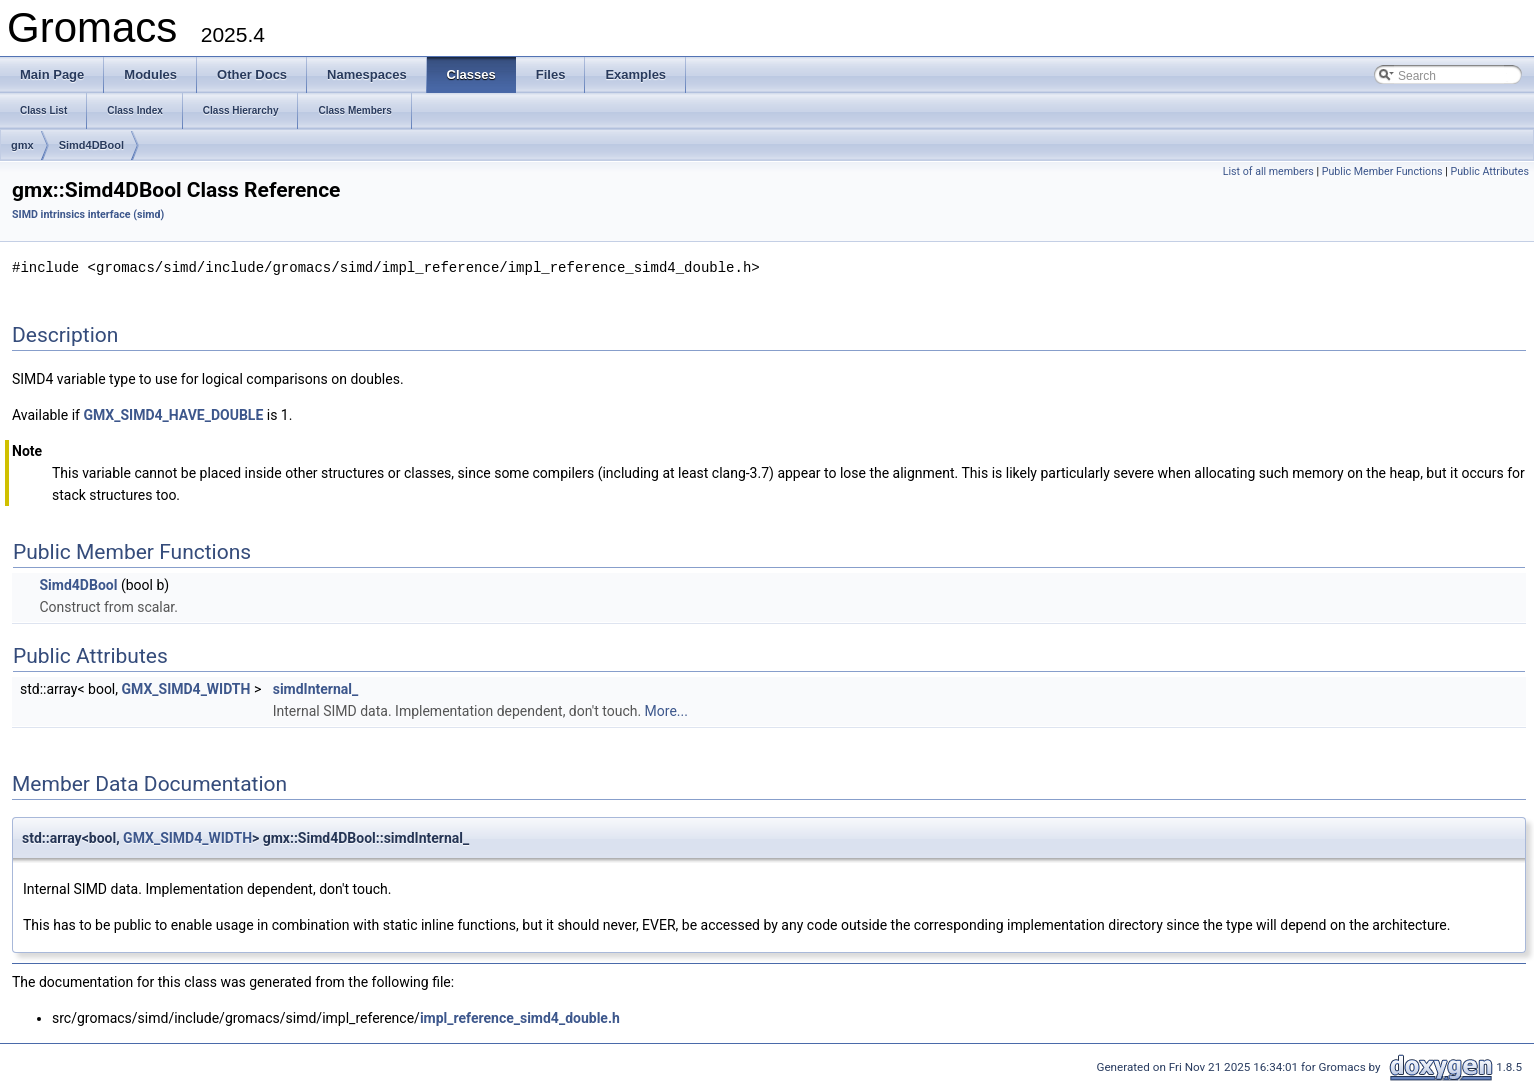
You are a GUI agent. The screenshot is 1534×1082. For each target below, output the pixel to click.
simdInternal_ (316, 688)
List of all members (1268, 171)
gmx (22, 145)
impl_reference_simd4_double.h (520, 1017)
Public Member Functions (1382, 171)
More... (666, 710)
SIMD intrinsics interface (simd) (88, 214)
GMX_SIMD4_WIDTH (186, 688)
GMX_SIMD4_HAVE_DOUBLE (173, 414)
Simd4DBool (91, 145)
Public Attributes (1489, 171)
